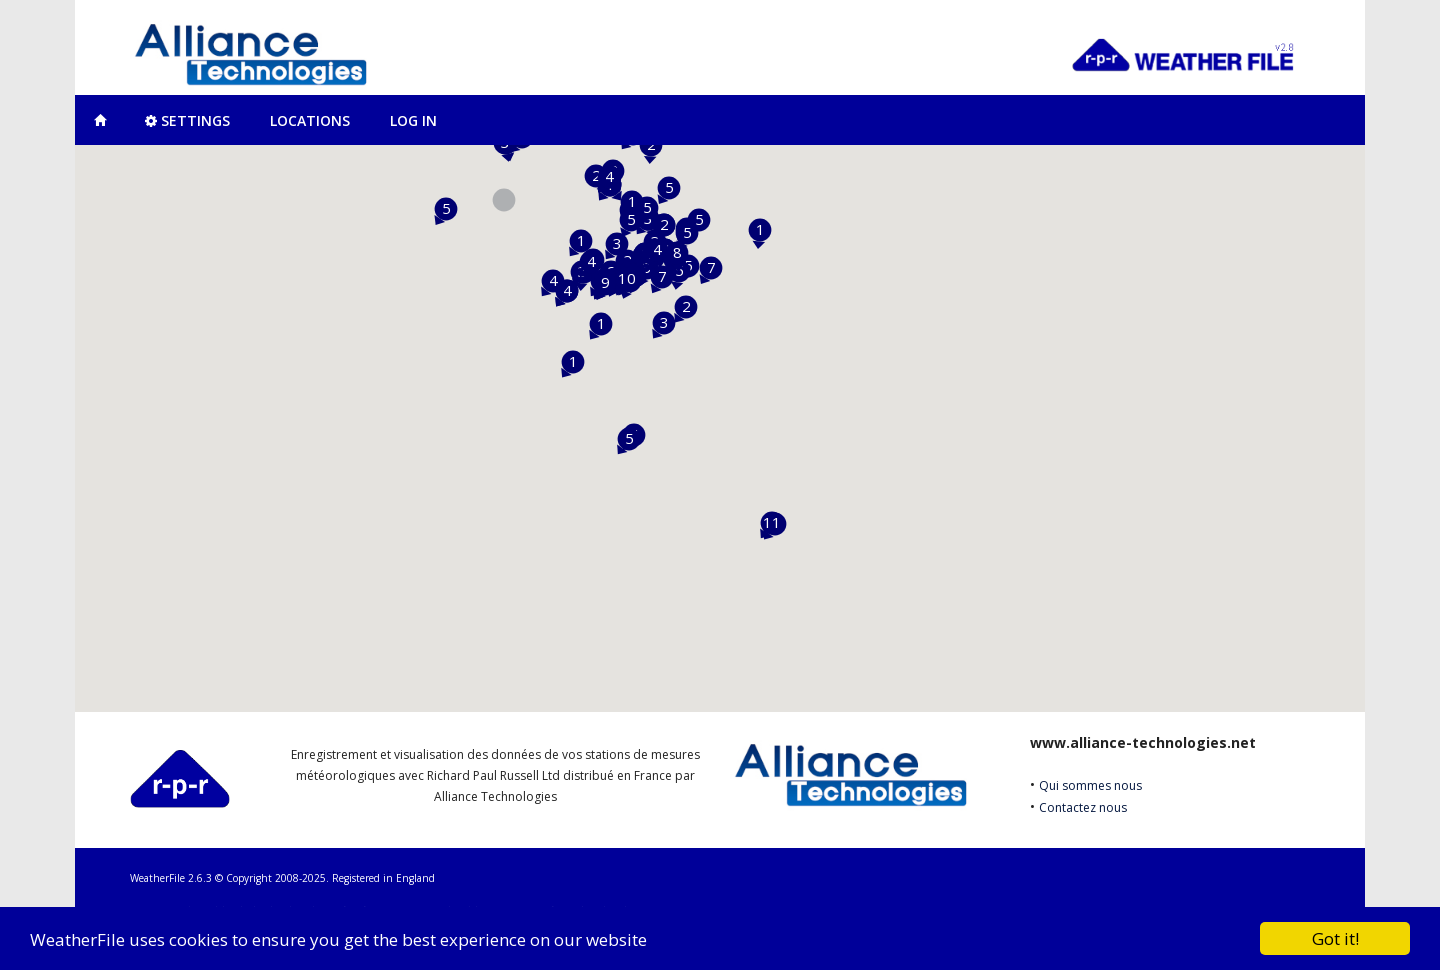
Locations (310, 120)
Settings (187, 120)
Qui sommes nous (1090, 785)
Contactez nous (1083, 807)
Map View (100, 120)
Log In (413, 120)
